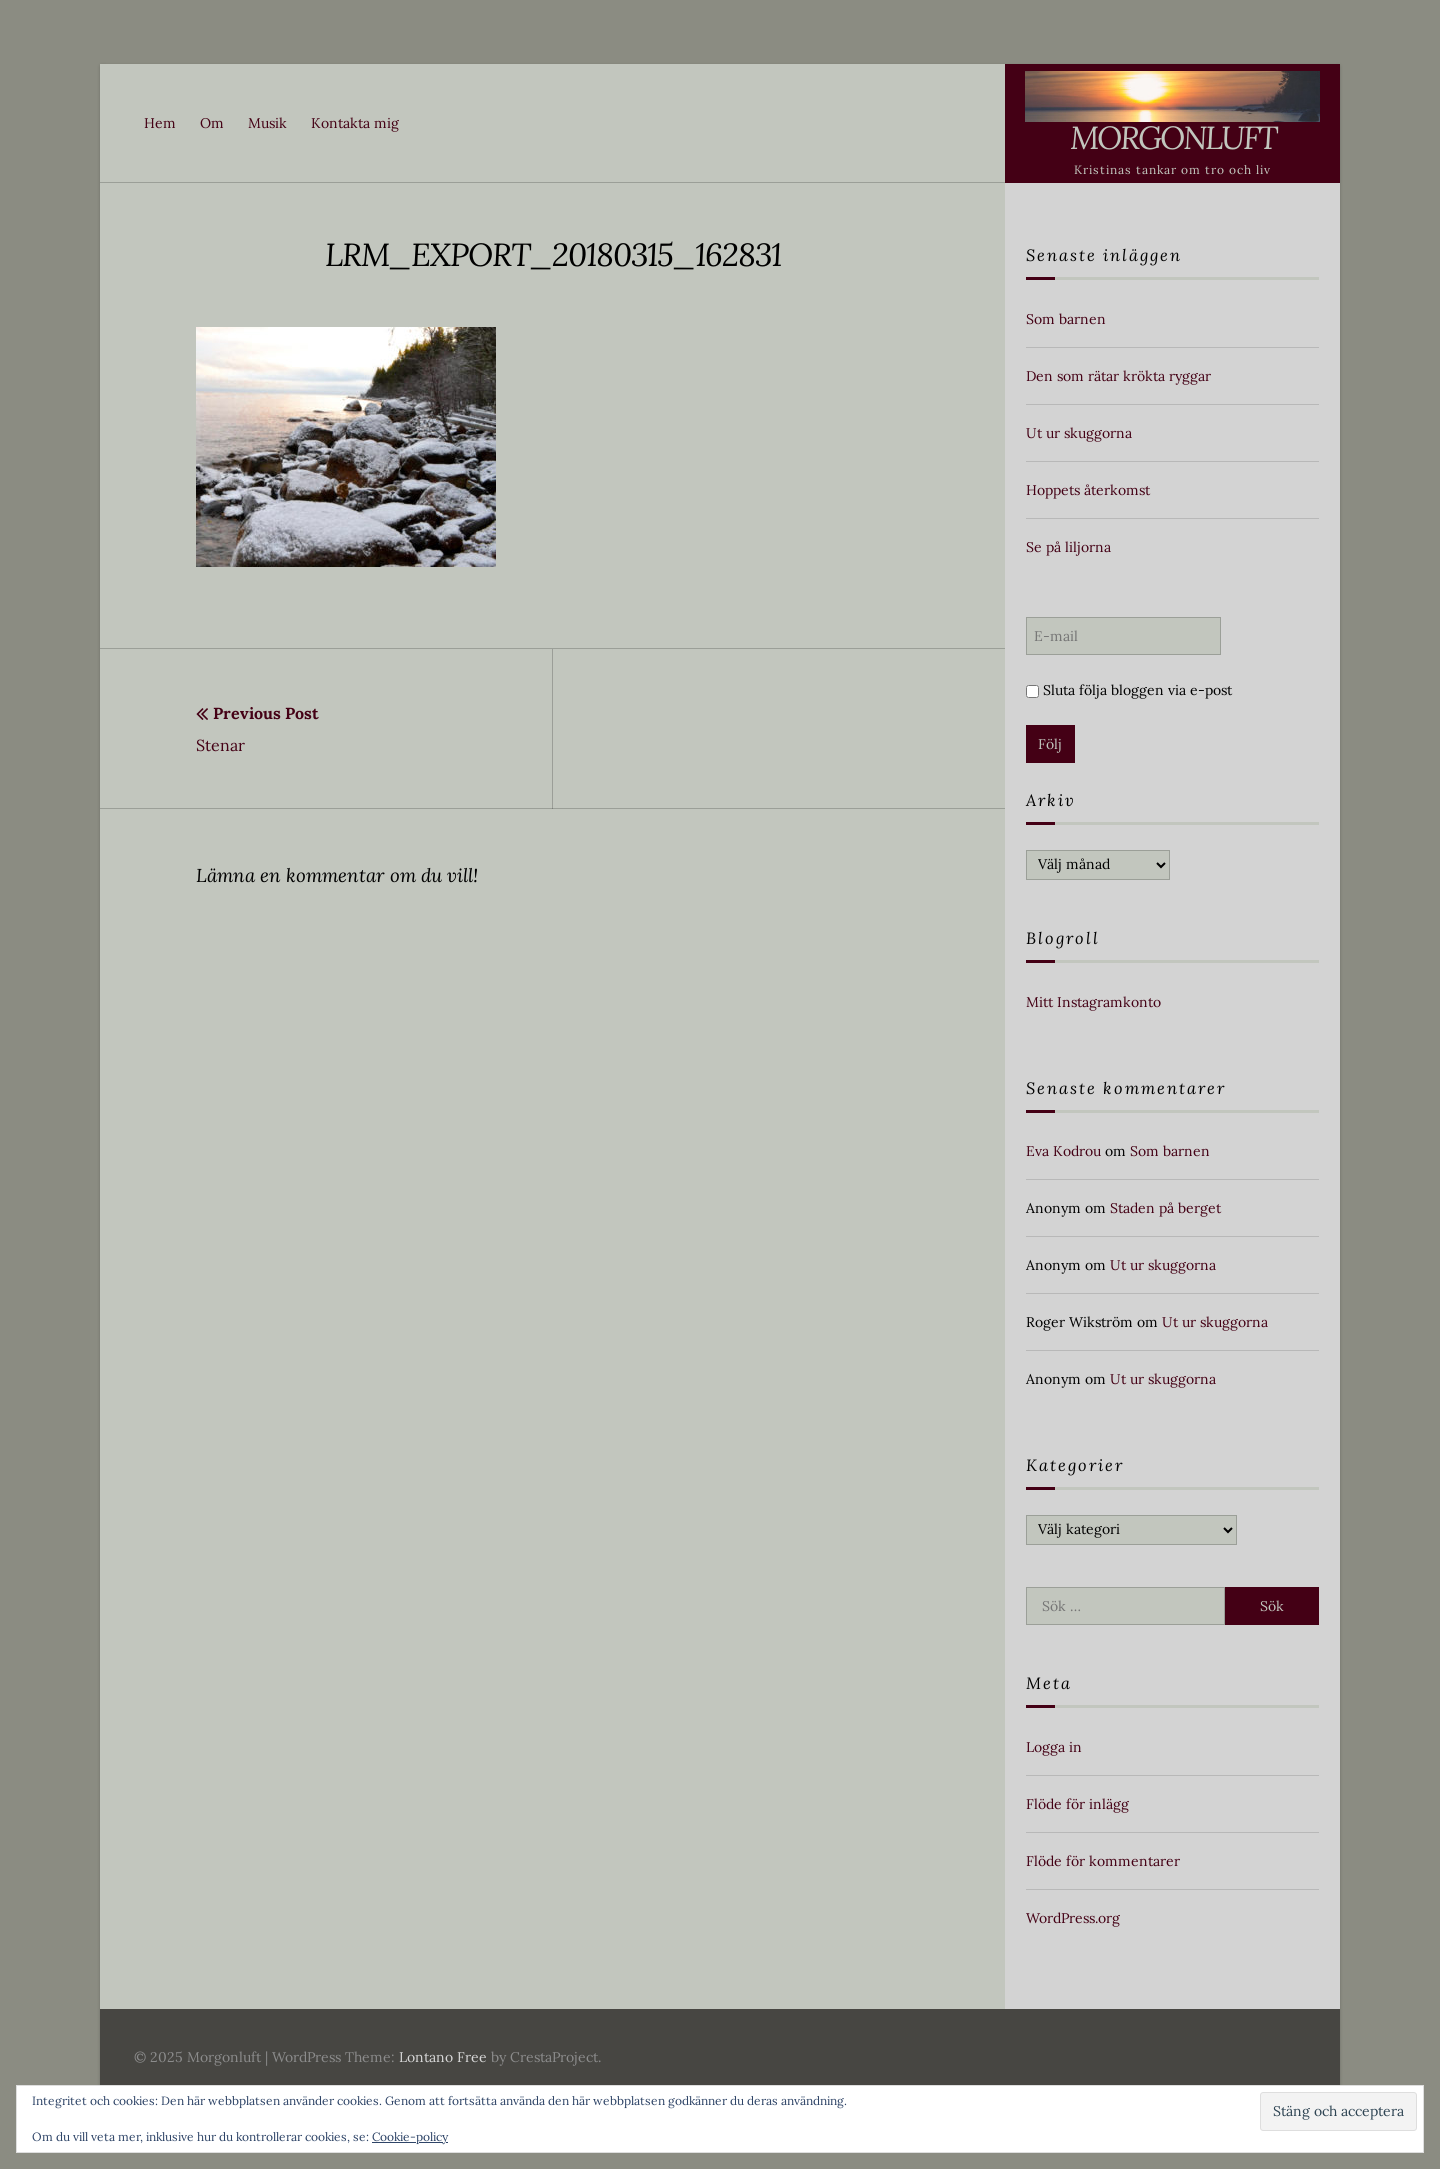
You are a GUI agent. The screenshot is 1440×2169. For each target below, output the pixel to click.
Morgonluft (1173, 137)
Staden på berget (1165, 1208)
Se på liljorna (1068, 547)
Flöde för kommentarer (1103, 1861)
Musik (267, 123)
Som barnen (1066, 319)
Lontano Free (443, 2057)
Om (212, 123)
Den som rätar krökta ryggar (1118, 376)
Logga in (1054, 1747)
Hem (160, 123)
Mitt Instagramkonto (1093, 1002)
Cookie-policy (410, 2136)
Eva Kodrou (1063, 1151)
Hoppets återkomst (1088, 490)
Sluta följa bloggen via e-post (1129, 690)
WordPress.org (1073, 1918)
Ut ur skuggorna (1079, 433)
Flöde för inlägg (1077, 1804)
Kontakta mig (355, 123)
